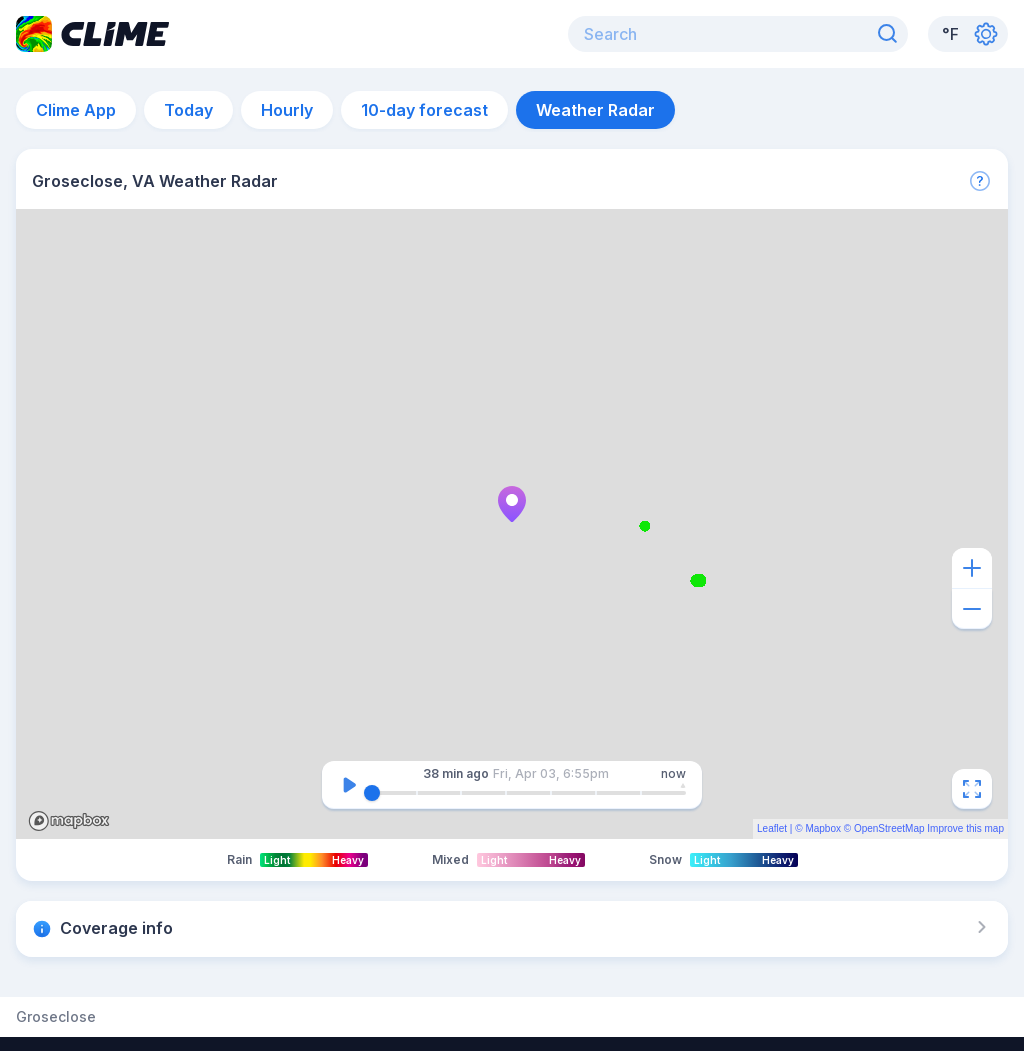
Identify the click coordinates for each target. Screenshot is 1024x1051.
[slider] (372, 793)
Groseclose (56, 1017)
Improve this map (965, 828)
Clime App (76, 110)
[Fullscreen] (972, 789)
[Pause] (349, 785)
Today (188, 110)
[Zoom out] (972, 609)
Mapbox (823, 828)
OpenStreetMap (889, 828)
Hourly (287, 110)
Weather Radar (595, 110)
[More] (980, 181)
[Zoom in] (972, 568)
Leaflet (772, 828)
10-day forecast (424, 110)
